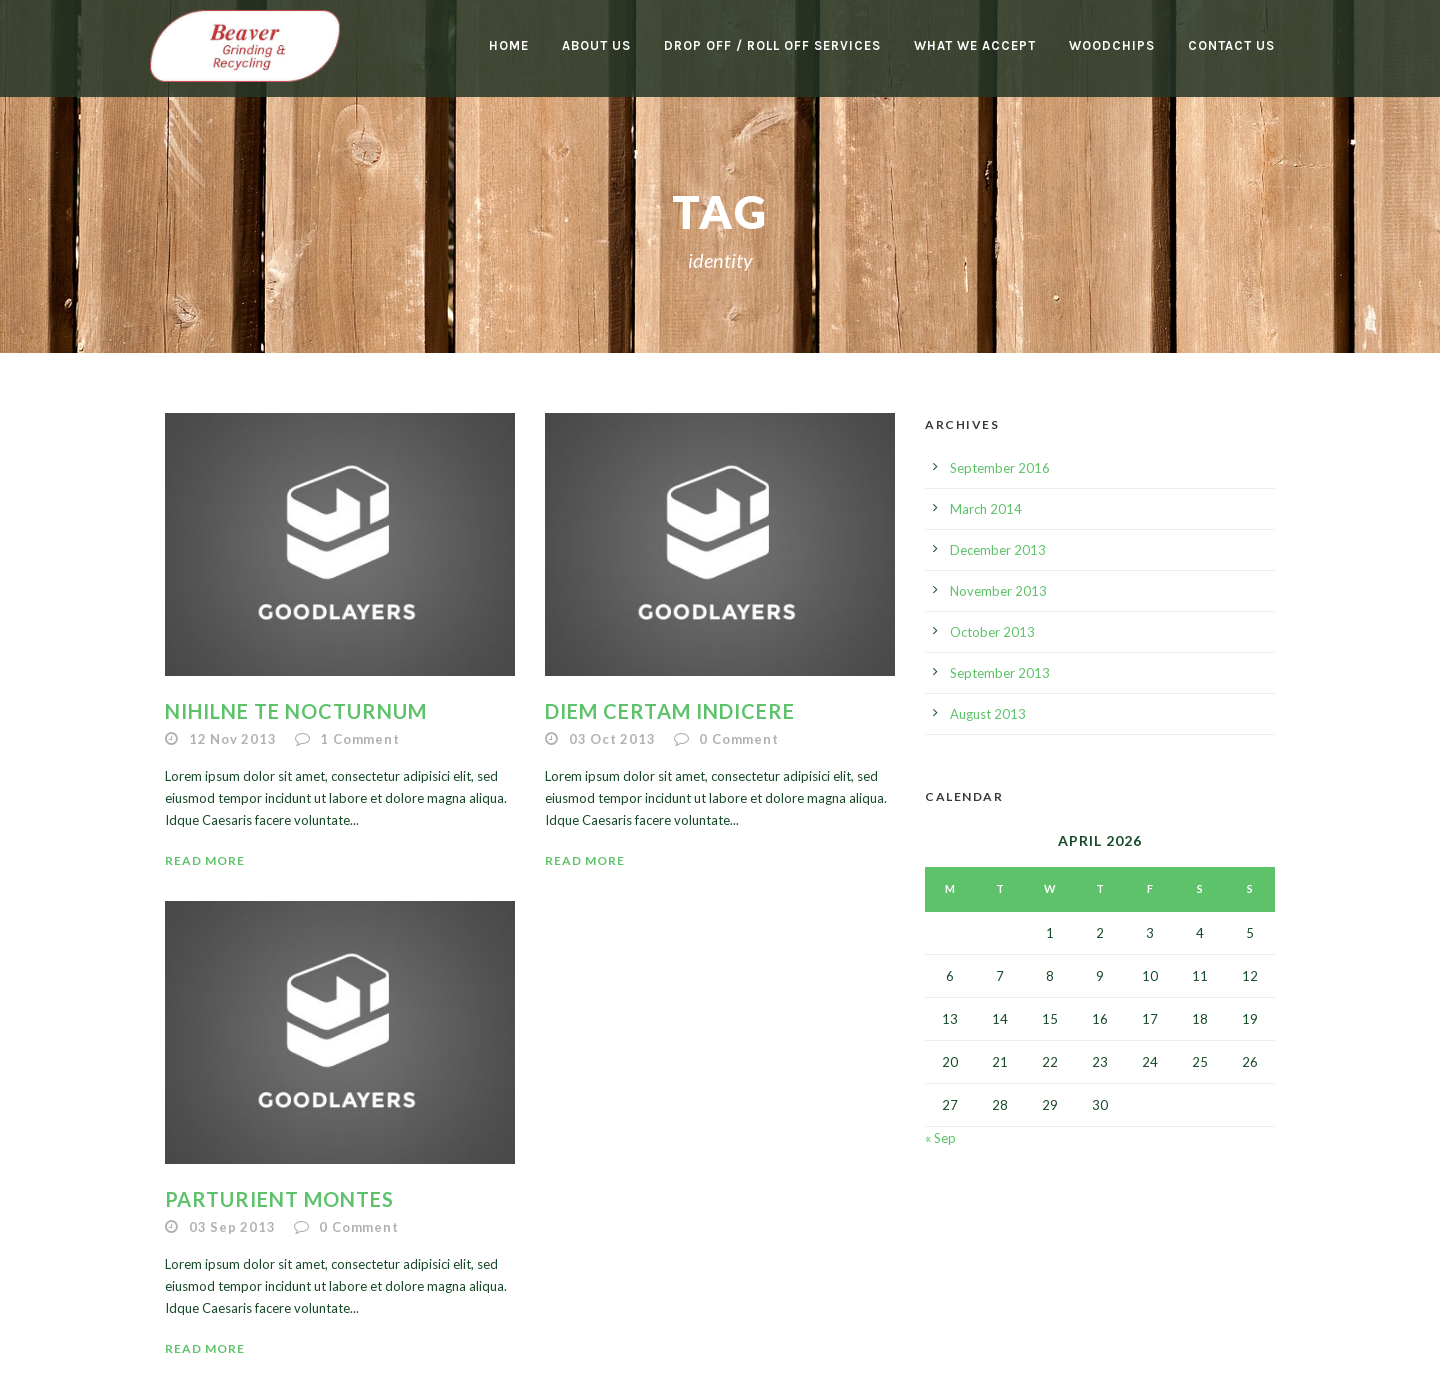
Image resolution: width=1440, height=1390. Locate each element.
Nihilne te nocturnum (296, 711)
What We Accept (975, 45)
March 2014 (986, 509)
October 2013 (992, 632)
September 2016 (1000, 468)
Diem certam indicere (670, 711)
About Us (596, 45)
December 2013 (998, 550)
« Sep (940, 1138)
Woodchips (1112, 45)
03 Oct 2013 (612, 739)
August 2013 (988, 714)
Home (509, 45)
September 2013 (1000, 673)
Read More (205, 860)
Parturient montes (279, 1199)
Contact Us (1231, 45)
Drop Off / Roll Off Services (772, 45)
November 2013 (998, 591)
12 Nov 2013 (233, 739)
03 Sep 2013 (232, 1227)
